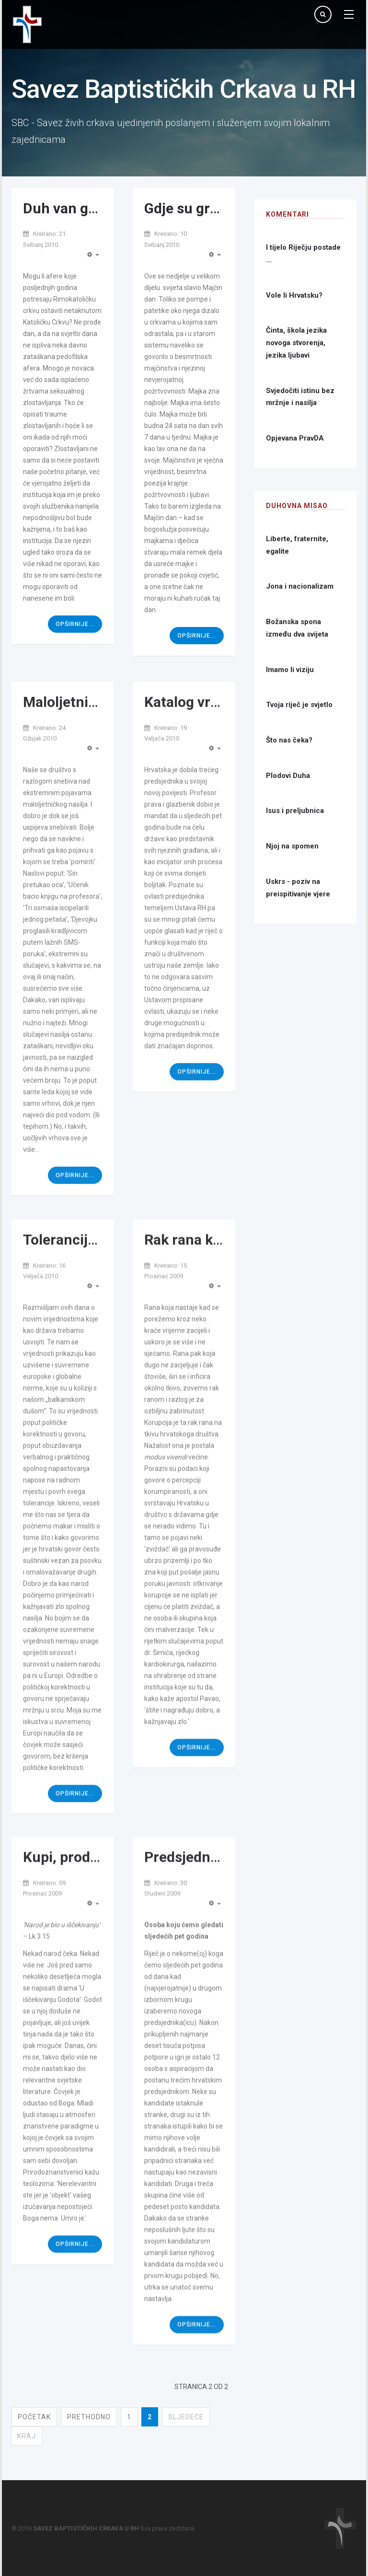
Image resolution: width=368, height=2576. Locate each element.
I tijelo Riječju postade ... (303, 253)
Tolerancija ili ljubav (88, 1282)
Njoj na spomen (292, 846)
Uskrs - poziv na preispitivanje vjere (298, 887)
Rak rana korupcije (205, 1282)
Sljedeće (186, 2417)
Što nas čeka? (289, 740)
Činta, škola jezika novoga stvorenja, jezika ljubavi (296, 342)
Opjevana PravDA (295, 438)
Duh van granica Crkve (96, 208)
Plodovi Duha (288, 775)
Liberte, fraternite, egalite (297, 545)
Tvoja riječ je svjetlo (299, 704)
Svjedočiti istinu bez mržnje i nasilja (300, 396)
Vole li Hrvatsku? (294, 295)
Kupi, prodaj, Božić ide (95, 1894)
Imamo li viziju (290, 669)
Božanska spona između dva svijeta (297, 627)
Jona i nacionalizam (300, 586)
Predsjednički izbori (209, 1894)
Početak (34, 2417)
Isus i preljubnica (295, 810)
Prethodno (89, 2417)
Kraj (26, 2436)
